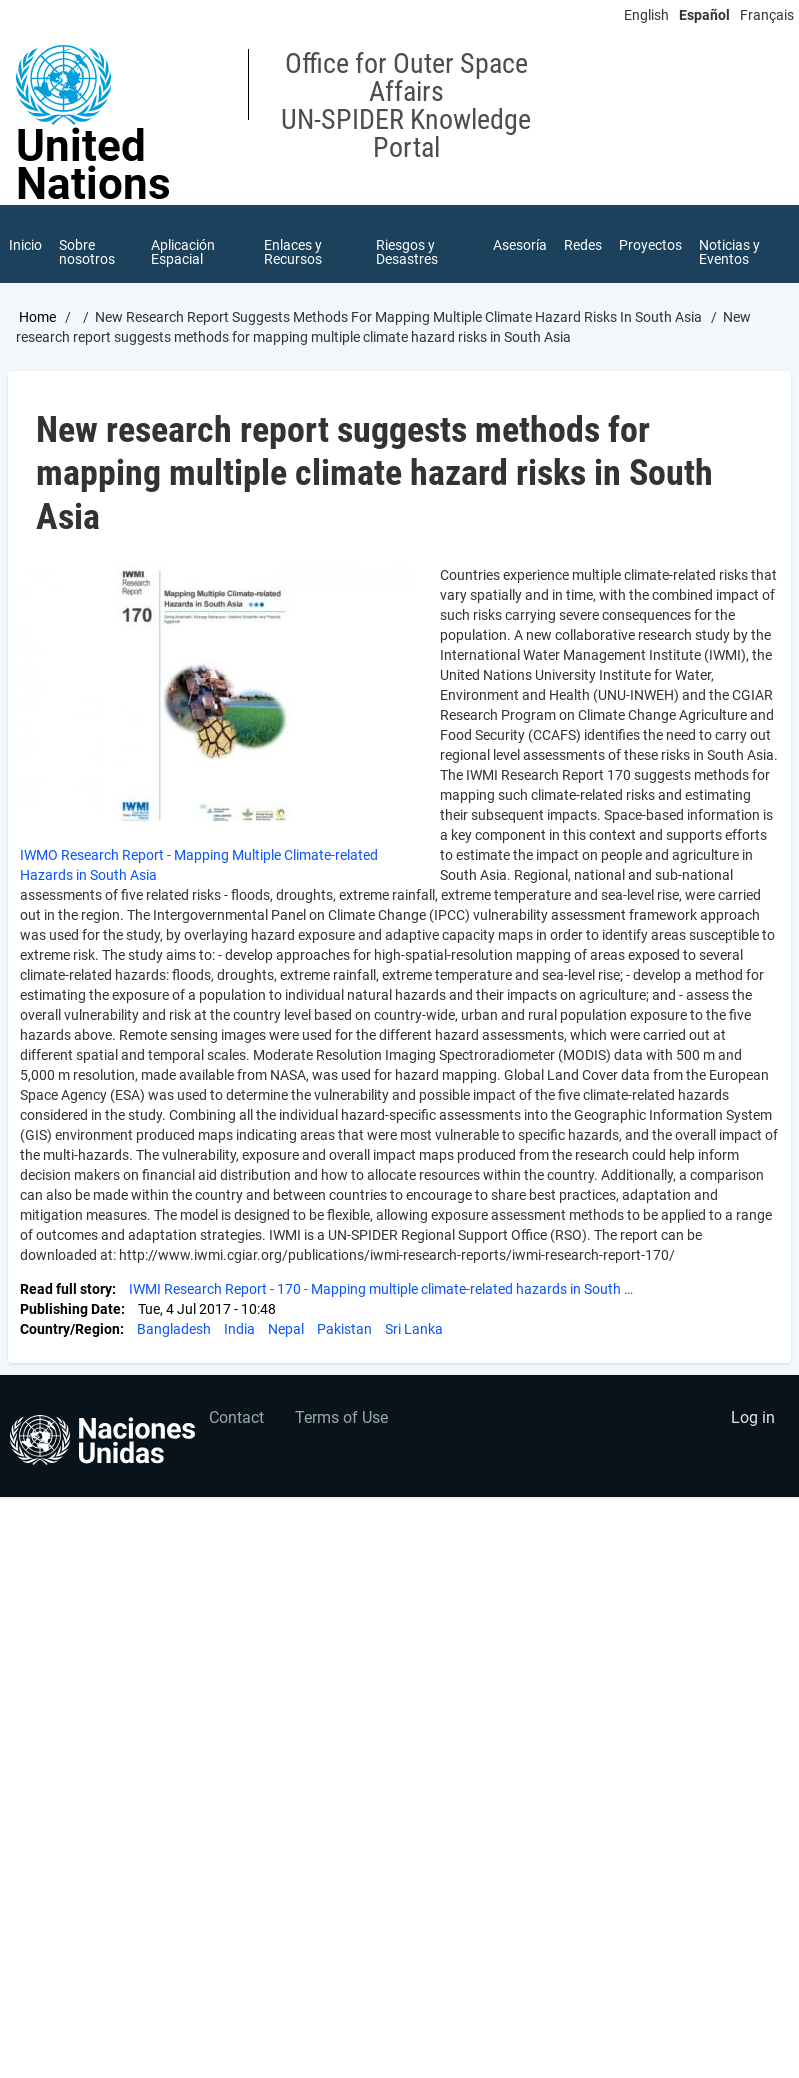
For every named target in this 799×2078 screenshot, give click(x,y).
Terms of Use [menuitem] (341, 1419)
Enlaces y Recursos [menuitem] (293, 253)
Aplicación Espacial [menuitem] (184, 253)
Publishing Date (70, 1311)
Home (37, 319)
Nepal (286, 1331)
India (239, 1331)
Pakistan (344, 1331)
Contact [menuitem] (236, 1419)
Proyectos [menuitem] (650, 246)
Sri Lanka (414, 1331)
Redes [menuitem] (582, 246)
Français (767, 15)
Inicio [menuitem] (25, 246)
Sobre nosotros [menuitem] (88, 253)
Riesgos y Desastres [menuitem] (407, 253)
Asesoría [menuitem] (518, 246)
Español (704, 15)
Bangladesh (174, 1331)
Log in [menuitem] (753, 1419)
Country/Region (70, 1331)
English (646, 15)
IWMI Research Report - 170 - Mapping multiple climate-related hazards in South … (381, 1291)
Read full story (66, 1291)
